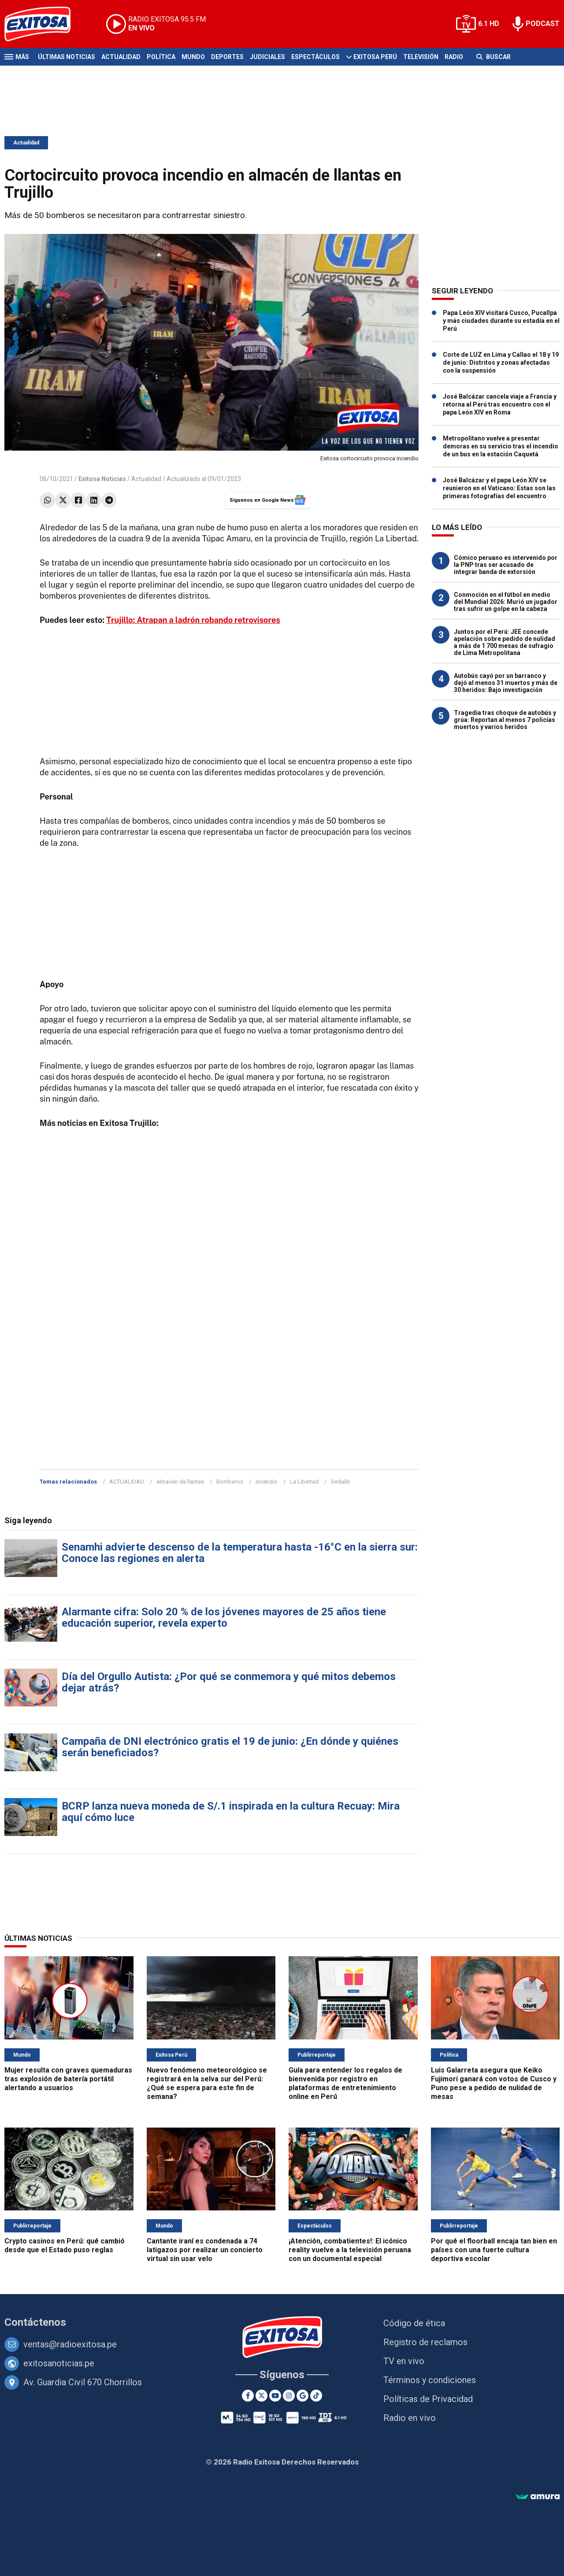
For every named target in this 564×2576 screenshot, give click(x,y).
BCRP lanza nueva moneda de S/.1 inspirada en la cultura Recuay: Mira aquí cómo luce (231, 1812)
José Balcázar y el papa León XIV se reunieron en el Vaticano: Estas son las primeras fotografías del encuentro (499, 488)
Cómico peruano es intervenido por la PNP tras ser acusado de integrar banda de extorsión (505, 564)
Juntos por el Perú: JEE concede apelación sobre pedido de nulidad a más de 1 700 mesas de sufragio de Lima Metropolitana (504, 642)
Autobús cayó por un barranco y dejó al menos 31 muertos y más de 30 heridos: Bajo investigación (505, 682)
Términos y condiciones (429, 2380)
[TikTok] (316, 2396)
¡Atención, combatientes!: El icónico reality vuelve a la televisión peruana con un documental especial (350, 2250)
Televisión (420, 56)
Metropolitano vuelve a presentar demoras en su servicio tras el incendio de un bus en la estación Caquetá (500, 446)
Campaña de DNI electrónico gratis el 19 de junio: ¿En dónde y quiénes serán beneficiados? (230, 1747)
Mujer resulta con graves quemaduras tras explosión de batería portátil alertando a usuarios (68, 2079)
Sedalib (340, 1481)
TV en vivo (403, 2361)
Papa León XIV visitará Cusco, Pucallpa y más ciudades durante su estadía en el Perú (501, 320)
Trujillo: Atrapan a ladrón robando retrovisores (193, 620)
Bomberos (229, 1481)
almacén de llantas (180, 1481)
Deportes (227, 56)
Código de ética (414, 2323)
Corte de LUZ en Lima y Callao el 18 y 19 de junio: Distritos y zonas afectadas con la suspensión (501, 362)
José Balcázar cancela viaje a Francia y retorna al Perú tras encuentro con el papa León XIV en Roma (500, 404)
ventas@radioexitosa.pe (70, 2344)
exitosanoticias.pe (58, 2363)
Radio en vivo (409, 2418)
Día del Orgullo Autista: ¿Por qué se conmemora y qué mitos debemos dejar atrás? (229, 1682)
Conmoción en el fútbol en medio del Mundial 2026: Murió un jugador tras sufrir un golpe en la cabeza (505, 601)
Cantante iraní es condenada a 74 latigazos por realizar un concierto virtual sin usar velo (205, 2250)
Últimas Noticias (66, 56)
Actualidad (121, 56)
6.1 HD (488, 23)
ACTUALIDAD (126, 1481)
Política (161, 56)
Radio (454, 56)
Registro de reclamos (425, 2342)
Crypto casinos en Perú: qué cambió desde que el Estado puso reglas (64, 2245)
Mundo (193, 56)
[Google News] (302, 2396)
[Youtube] (275, 2396)
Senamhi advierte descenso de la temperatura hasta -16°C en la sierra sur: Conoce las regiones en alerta (240, 1553)
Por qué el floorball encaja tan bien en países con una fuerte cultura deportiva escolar (494, 2250)
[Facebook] (248, 2396)
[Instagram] (289, 2396)
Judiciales (267, 56)
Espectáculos (315, 56)
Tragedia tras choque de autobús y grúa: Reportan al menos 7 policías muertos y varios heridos (505, 719)
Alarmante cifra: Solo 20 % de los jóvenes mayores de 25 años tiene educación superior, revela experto (224, 1617)
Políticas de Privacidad (428, 2399)
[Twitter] (261, 2396)
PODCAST (543, 23)
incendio (267, 1481)
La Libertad (304, 1481)
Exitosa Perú (375, 56)
